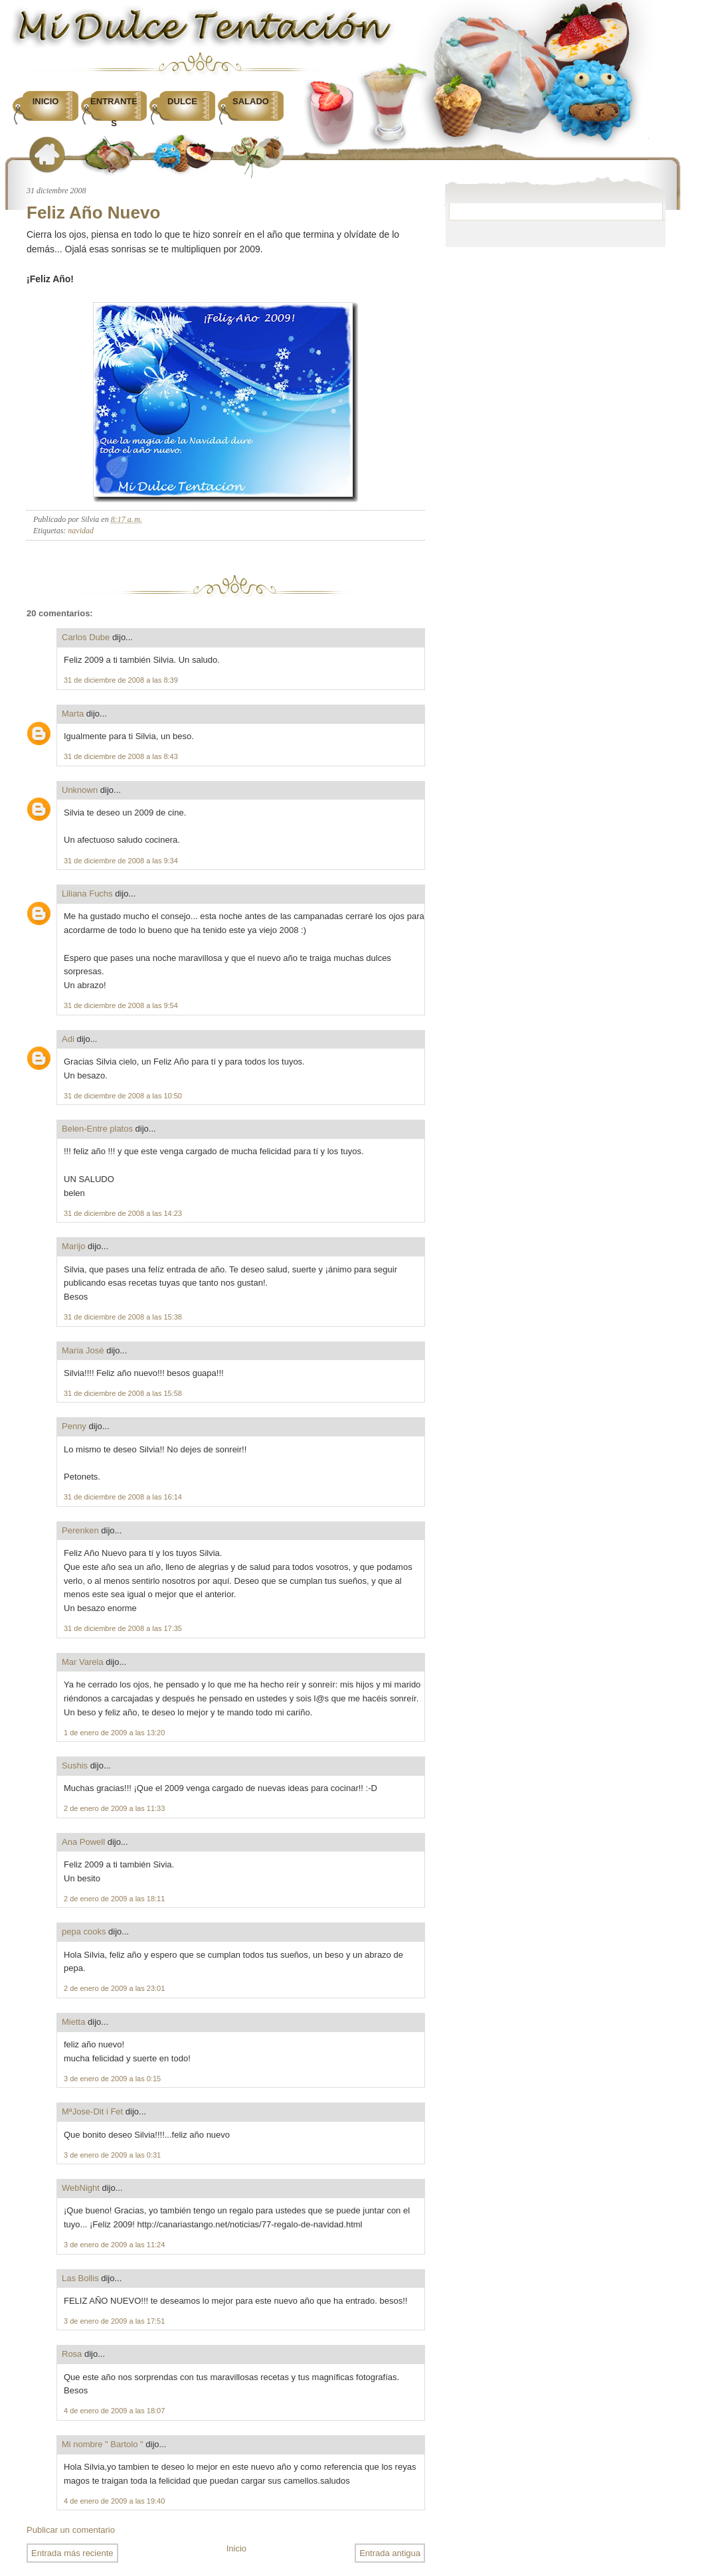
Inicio (46, 101)
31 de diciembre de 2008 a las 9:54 (121, 1005)
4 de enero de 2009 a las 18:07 (114, 2411)
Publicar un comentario (71, 2530)
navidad (81, 530)
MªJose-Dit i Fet (92, 2111)
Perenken (80, 1530)
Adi (68, 1039)
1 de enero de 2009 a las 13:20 (114, 1733)
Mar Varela (83, 1662)
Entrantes (113, 112)
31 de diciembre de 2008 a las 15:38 (123, 1317)
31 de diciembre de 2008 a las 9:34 (121, 861)
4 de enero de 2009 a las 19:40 (114, 2501)
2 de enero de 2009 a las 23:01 (114, 1988)
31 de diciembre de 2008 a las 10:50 (123, 1096)
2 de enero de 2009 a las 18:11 (114, 1899)
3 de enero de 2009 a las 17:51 (114, 2321)
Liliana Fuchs (87, 894)
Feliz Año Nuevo (93, 212)
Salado (250, 101)
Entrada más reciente (72, 2553)
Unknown (80, 790)
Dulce (182, 101)
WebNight (81, 2188)
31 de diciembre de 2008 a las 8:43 (121, 756)
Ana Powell (83, 1842)
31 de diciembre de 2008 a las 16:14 (123, 1497)
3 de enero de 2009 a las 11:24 (114, 2245)
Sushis (75, 1765)
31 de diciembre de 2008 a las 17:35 (123, 1628)
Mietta (73, 2022)
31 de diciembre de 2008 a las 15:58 (123, 1393)
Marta (73, 714)
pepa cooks (84, 1931)
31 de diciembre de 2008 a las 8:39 (121, 680)
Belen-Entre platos (97, 1129)
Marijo (73, 1246)
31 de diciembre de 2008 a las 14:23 (123, 1213)
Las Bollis (80, 2278)
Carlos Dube (86, 637)
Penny (74, 1426)
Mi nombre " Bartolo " (102, 2444)
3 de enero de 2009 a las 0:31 (112, 2155)
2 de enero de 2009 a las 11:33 (114, 1808)
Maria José (83, 1350)
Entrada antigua (389, 2553)
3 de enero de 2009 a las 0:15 (112, 2079)
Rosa (72, 2354)
